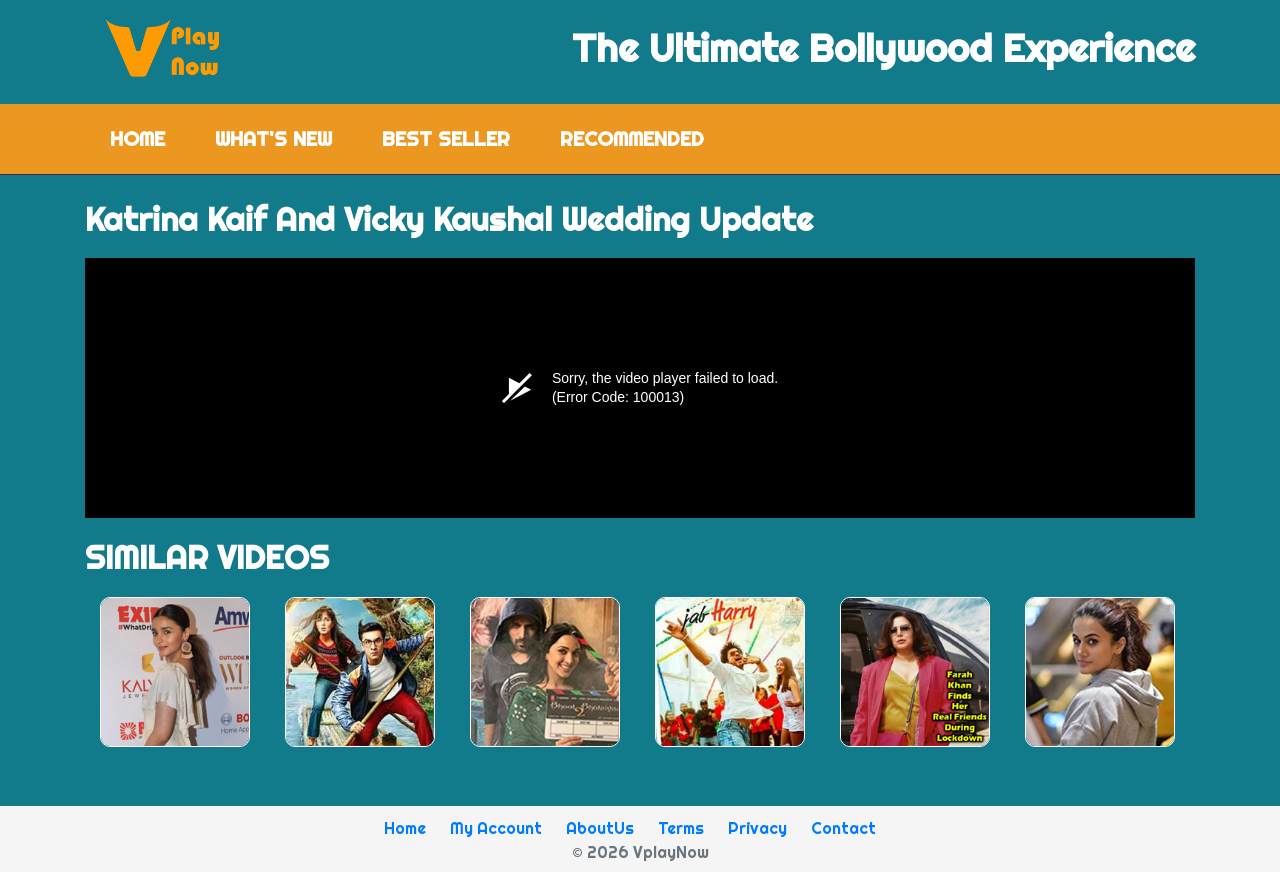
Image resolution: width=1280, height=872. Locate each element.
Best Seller (446, 138)
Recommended (632, 138)
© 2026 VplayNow (640, 852)
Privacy (757, 828)
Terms (681, 828)
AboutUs (600, 828)
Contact (843, 828)
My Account (496, 828)
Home (150, 137)
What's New (273, 138)
